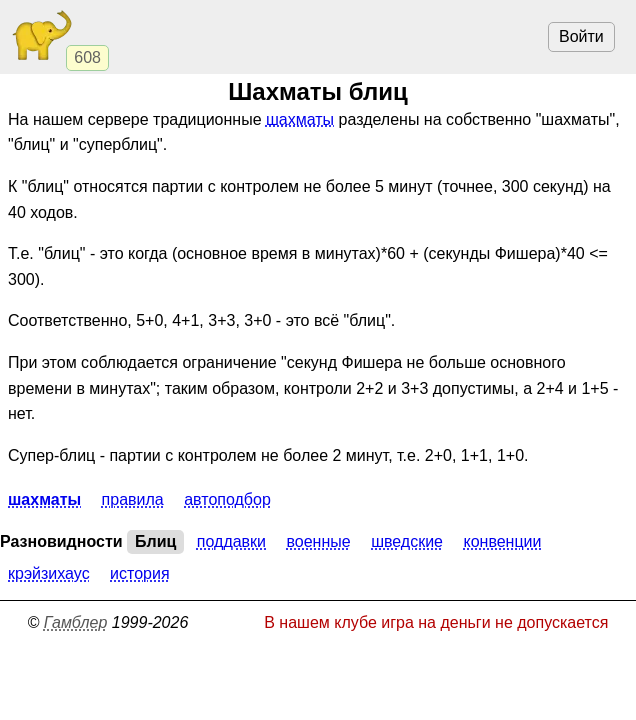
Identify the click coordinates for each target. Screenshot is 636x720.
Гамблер (76, 622)
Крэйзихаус (49, 573)
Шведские (407, 541)
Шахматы (44, 499)
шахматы (300, 119)
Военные (319, 541)
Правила (133, 499)
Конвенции (502, 541)
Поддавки (231, 541)
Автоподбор (227, 499)
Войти (581, 36)
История (139, 573)
